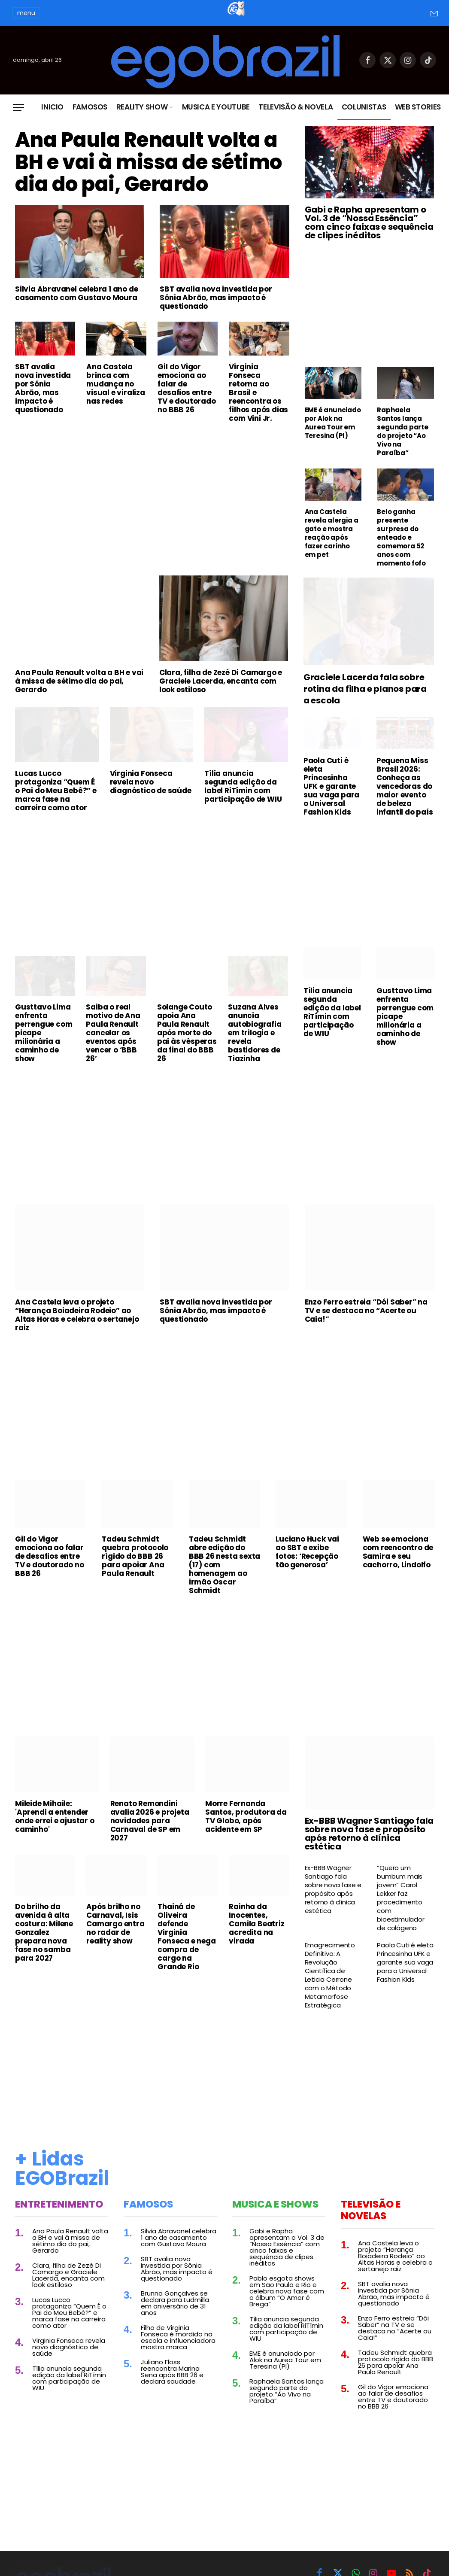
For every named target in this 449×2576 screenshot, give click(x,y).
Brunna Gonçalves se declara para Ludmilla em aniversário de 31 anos (175, 2319)
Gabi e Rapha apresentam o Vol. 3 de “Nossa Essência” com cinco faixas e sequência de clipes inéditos (369, 222)
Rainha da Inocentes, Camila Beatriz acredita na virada (256, 1939)
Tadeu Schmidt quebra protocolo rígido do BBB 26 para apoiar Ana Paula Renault (135, 1572)
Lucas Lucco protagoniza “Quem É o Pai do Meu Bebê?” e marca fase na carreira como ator (56, 806)
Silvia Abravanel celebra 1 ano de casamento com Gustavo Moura (76, 323)
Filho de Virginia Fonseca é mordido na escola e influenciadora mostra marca (178, 2353)
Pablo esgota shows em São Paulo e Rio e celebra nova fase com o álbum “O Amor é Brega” (286, 2307)
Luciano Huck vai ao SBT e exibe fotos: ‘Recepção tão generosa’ (307, 1568)
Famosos (90, 107)
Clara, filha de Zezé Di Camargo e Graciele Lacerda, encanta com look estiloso (220, 697)
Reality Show (142, 107)
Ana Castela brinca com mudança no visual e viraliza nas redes (115, 413)
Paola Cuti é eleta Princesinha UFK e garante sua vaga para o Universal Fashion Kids (331, 802)
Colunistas (364, 107)
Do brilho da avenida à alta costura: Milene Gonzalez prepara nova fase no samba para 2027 (44, 1948)
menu (26, 13)
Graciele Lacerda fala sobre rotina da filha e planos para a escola (365, 704)
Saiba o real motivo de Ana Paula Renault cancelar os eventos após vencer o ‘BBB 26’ (113, 1049)
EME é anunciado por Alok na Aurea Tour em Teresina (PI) (333, 423)
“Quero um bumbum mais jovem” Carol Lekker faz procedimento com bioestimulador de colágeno (400, 1914)
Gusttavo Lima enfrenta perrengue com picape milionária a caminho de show (43, 1049)
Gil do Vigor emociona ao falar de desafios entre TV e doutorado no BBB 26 (186, 418)
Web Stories (418, 107)
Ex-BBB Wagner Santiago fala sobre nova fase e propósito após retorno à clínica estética (369, 1849)
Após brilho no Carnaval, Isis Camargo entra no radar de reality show (115, 1939)
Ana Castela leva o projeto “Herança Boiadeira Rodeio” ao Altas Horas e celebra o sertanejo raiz (77, 1331)
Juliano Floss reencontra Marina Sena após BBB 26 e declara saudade (172, 2388)
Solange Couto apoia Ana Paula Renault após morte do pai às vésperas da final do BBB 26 (187, 1049)
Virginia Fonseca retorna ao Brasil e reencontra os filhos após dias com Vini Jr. (258, 422)
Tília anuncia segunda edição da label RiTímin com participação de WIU (243, 802)
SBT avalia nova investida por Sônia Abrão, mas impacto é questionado (216, 327)
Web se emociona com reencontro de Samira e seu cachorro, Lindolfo (398, 1568)
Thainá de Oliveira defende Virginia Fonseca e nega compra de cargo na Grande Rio (186, 1952)
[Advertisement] (152, 523)
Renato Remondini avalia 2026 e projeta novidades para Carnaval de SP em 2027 (149, 1837)
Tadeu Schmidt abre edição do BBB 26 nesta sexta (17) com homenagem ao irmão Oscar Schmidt (224, 1581)
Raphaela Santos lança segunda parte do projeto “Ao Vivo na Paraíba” (402, 431)
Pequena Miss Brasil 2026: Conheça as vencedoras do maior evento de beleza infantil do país (404, 802)
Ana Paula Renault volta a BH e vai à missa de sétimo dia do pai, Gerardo (147, 177)
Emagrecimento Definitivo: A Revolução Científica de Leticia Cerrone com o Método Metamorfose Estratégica (330, 1991)
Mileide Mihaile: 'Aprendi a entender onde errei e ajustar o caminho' (54, 1833)
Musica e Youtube (216, 107)
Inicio (52, 107)
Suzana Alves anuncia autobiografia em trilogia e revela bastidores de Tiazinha (254, 1049)
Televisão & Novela (295, 107)
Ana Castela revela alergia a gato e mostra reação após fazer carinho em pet (331, 533)
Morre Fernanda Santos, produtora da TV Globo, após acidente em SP (246, 1833)
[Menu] (18, 107)
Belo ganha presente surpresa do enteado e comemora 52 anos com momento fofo (401, 538)
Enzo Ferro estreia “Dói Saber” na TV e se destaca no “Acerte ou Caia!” (366, 1327)
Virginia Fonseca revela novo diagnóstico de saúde (150, 798)
